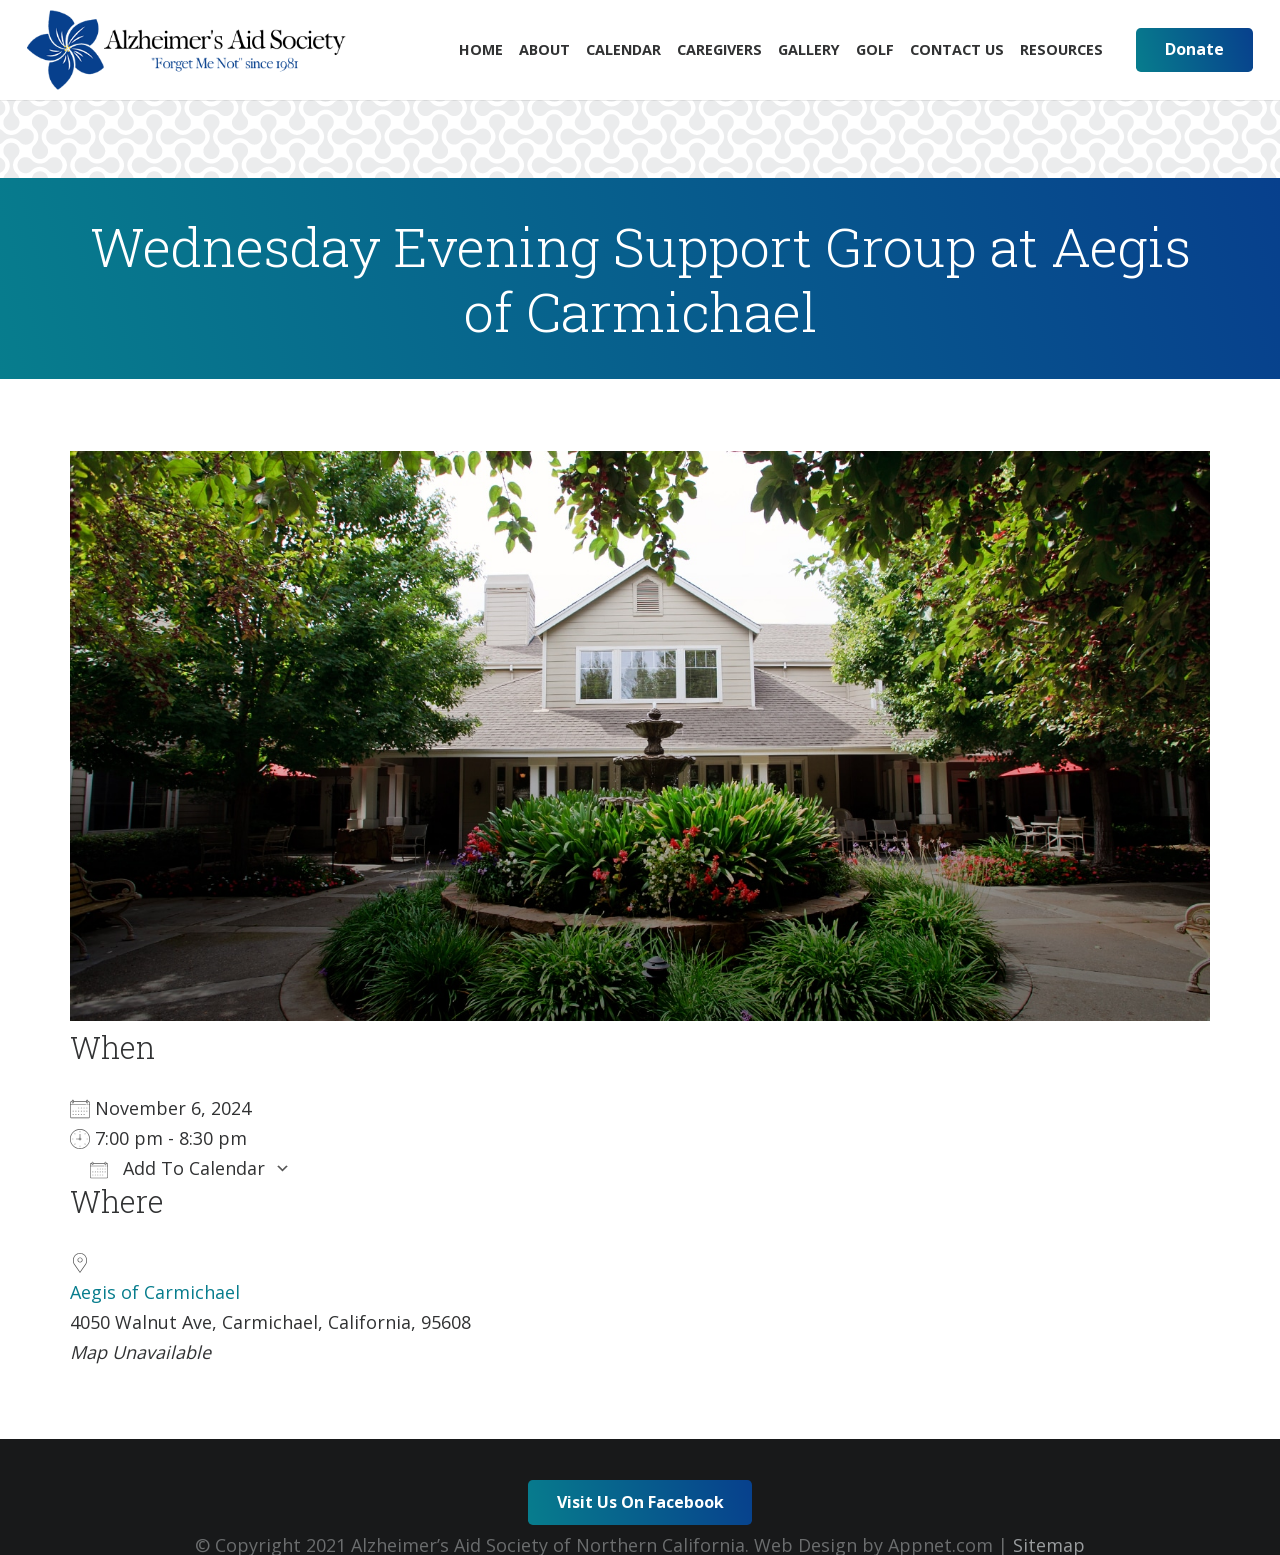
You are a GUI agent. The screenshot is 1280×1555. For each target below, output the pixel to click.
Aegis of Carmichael (155, 1292)
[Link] (186, 50)
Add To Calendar (177, 1168)
